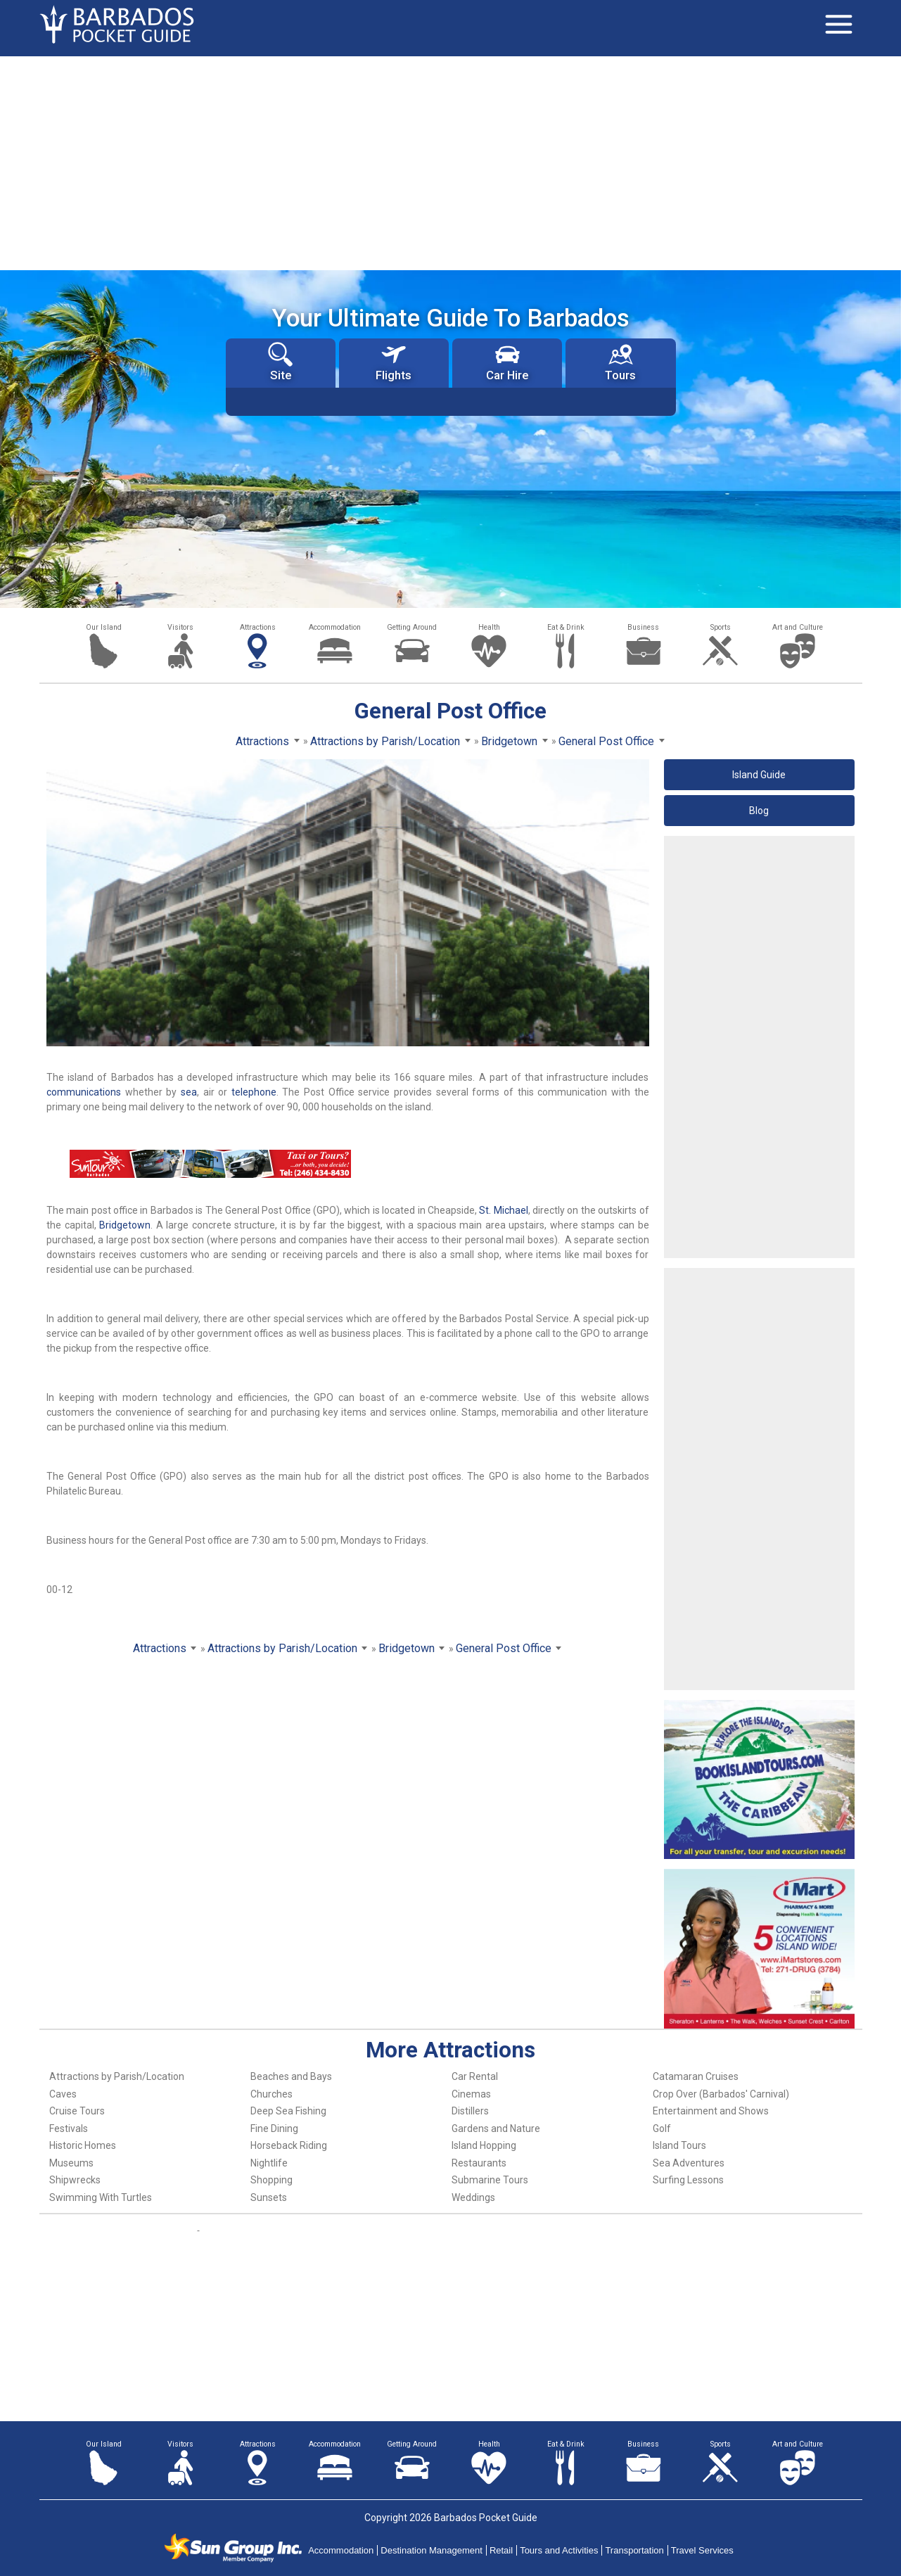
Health (489, 627)
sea (189, 1092)
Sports (720, 627)
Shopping (271, 2179)
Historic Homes (82, 2145)
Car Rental (475, 2076)
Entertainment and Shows (711, 2111)
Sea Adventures (688, 2163)
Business (643, 627)
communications (83, 1092)
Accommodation (335, 627)
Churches (271, 2094)
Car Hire (507, 362)
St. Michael (503, 1210)
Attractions (258, 627)
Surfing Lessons (688, 2179)
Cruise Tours (77, 2111)
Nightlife (269, 2163)
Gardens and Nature (496, 2128)
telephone (253, 1092)
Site (280, 362)
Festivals (68, 2128)
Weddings (473, 2197)
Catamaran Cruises (696, 2076)
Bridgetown (125, 1225)
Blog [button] (759, 810)
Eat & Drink (565, 627)
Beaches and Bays (291, 2076)
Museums (71, 2163)
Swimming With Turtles (100, 2197)
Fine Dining (274, 2128)
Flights (393, 362)
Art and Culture (797, 627)
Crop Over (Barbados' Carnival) (721, 2094)
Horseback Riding (288, 2145)
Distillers (470, 2111)
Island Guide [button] (759, 774)
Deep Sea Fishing (288, 2111)
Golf (662, 2128)
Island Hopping (484, 2145)
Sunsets (268, 2197)
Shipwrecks (75, 2179)
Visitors (180, 627)
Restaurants (479, 2163)
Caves (63, 2094)
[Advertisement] (451, 161)
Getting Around (412, 627)
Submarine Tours (490, 2179)
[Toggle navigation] (839, 24)
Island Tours (679, 2145)
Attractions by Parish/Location (116, 2076)
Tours (620, 362)
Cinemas (471, 2094)
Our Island (104, 627)
